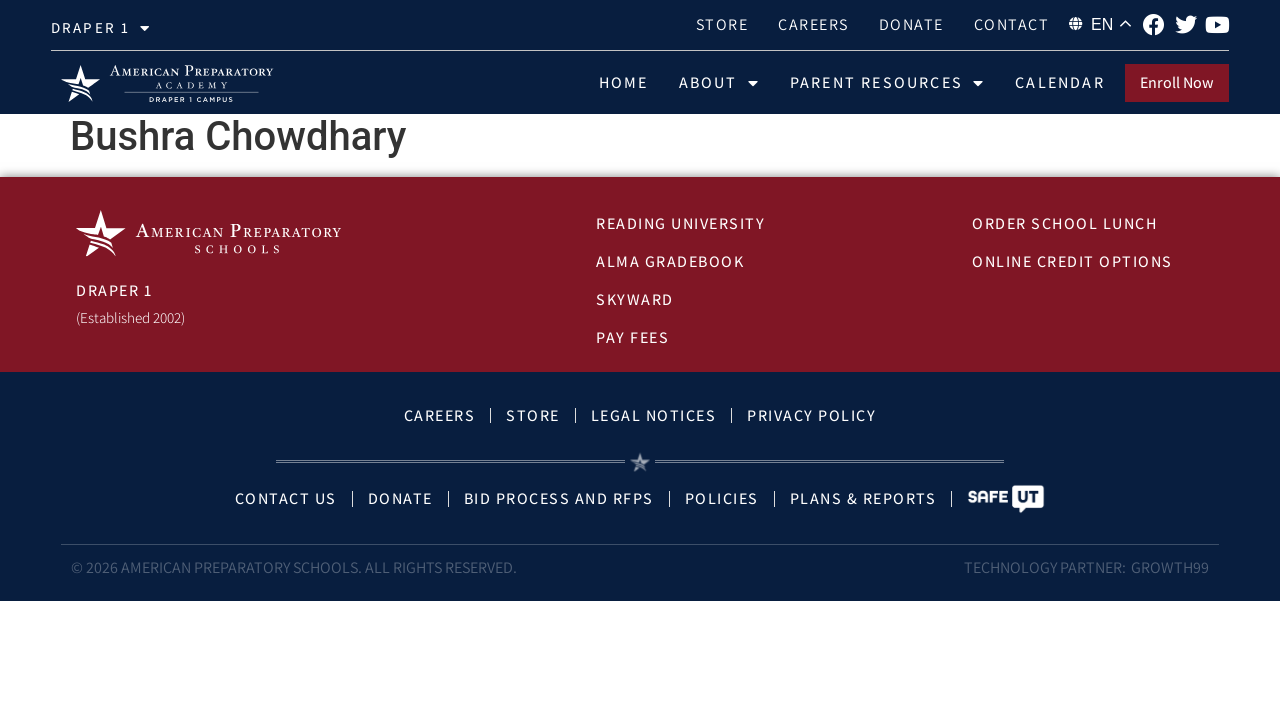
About (719, 83)
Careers (813, 24)
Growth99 (1170, 576)
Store (722, 24)
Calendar (1060, 82)
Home (624, 82)
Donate (911, 24)
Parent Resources (887, 83)
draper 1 (101, 28)
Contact (1012, 24)
